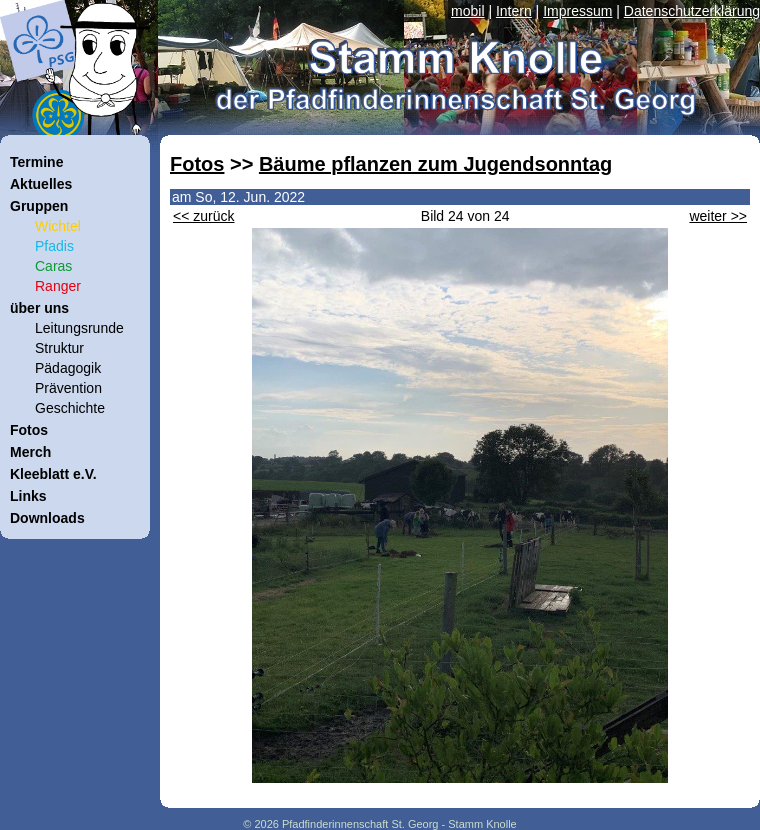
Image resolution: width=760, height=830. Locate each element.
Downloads (47, 518)
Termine (36, 162)
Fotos (197, 164)
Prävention (68, 388)
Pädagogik (68, 368)
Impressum (577, 11)
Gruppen (39, 206)
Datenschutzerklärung (692, 11)
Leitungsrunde (79, 328)
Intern (514, 11)
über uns (39, 308)
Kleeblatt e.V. (53, 474)
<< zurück (203, 216)
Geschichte (70, 408)
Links (28, 496)
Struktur (59, 348)
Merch (30, 452)
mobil (467, 11)
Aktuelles (41, 184)
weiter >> (718, 216)
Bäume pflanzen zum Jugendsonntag (435, 164)
